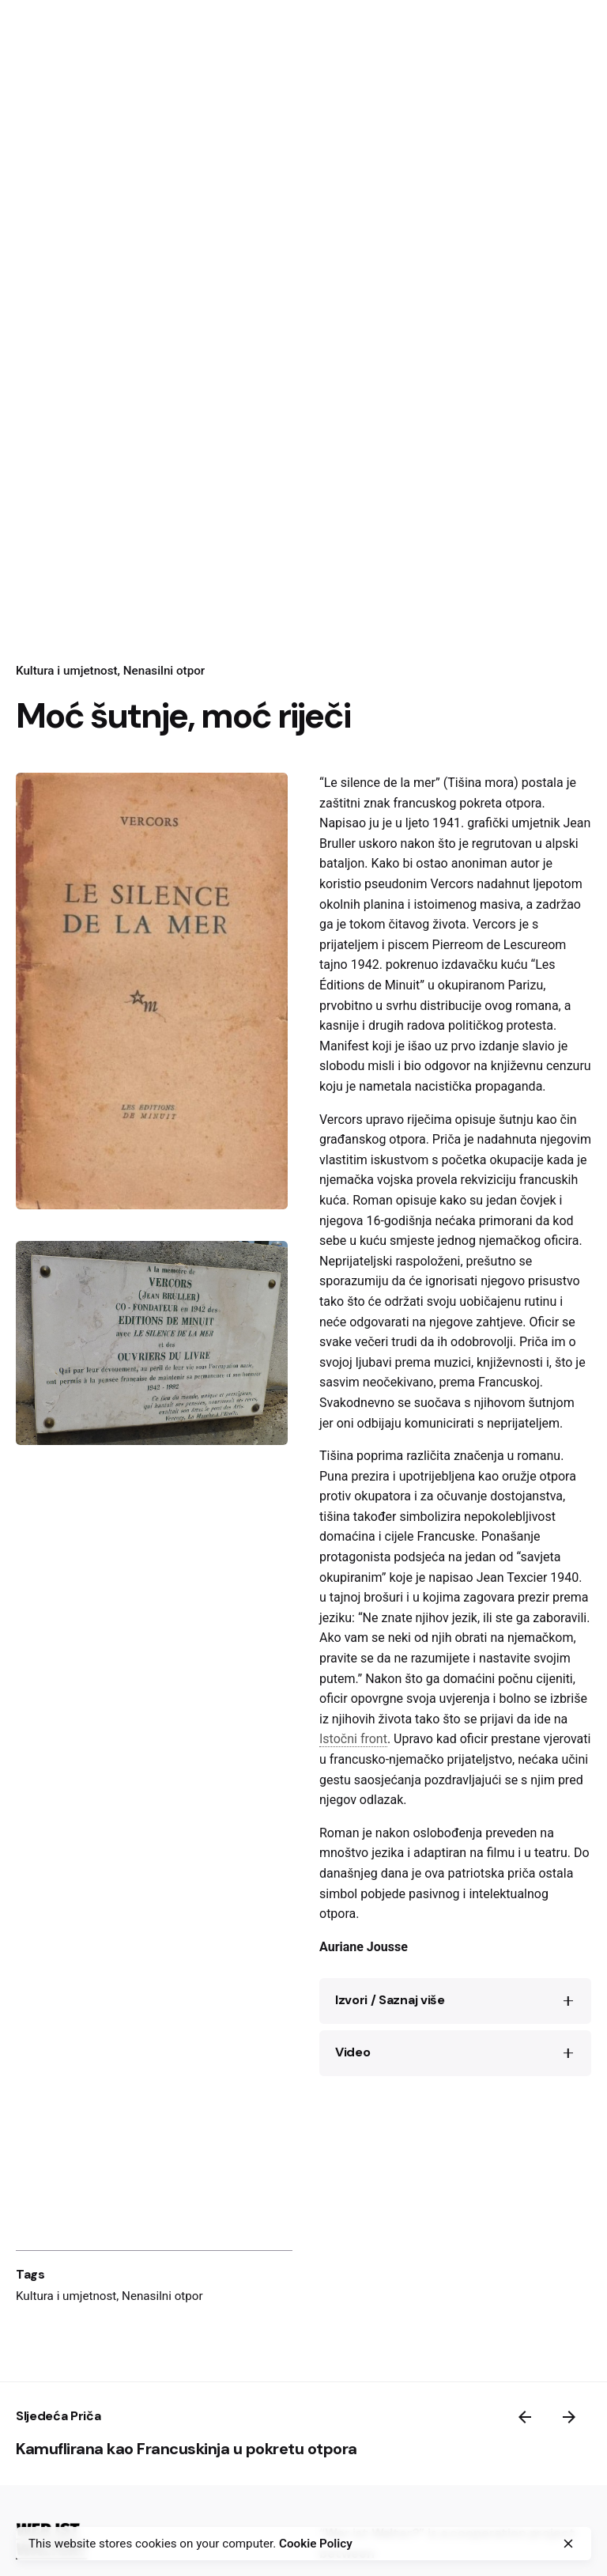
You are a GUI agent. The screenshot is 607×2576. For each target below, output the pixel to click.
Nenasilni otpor (162, 2296)
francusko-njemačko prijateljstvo (421, 1759)
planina (384, 904)
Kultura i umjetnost (66, 2296)
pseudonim (395, 883)
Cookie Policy (316, 2543)
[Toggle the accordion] (568, 2001)
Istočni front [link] (353, 1738)
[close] (568, 2544)
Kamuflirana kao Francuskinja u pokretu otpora (186, 2448)
